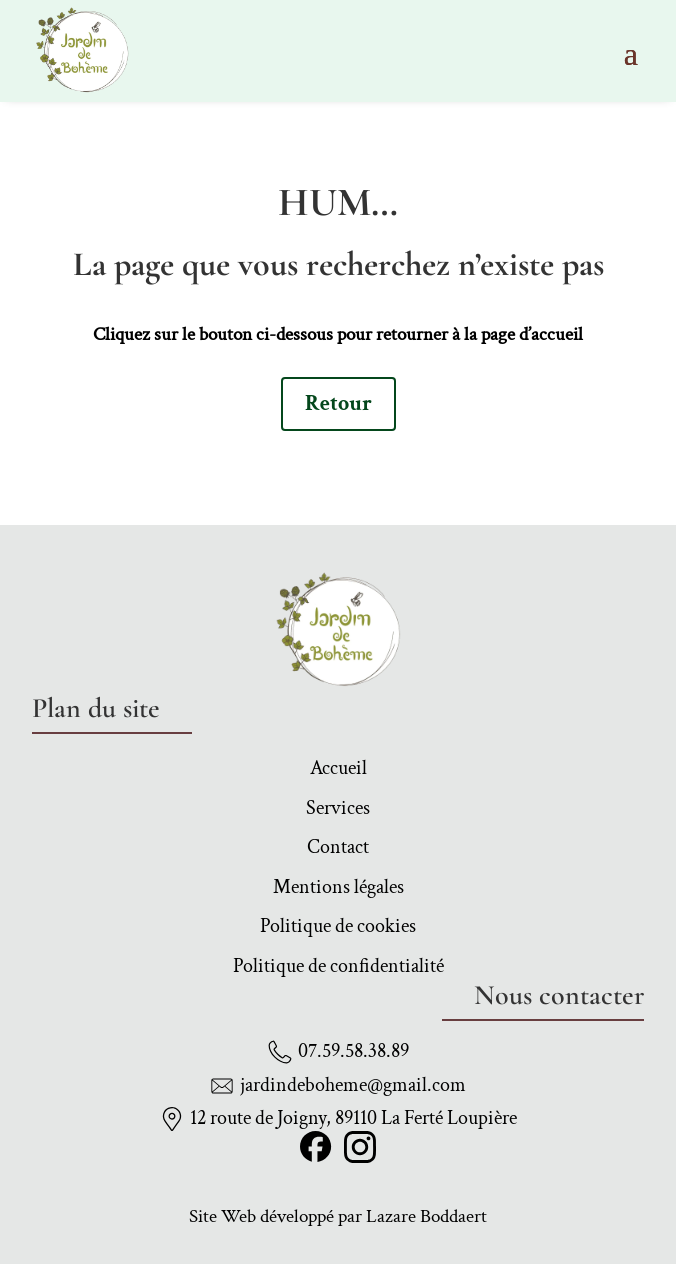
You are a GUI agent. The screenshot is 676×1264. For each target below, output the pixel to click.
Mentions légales (338, 890)
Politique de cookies (338, 929)
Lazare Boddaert (426, 1216)
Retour (338, 403)
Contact (338, 850)
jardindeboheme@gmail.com (353, 1085)
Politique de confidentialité (338, 969)
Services (338, 811)
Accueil (338, 771)
